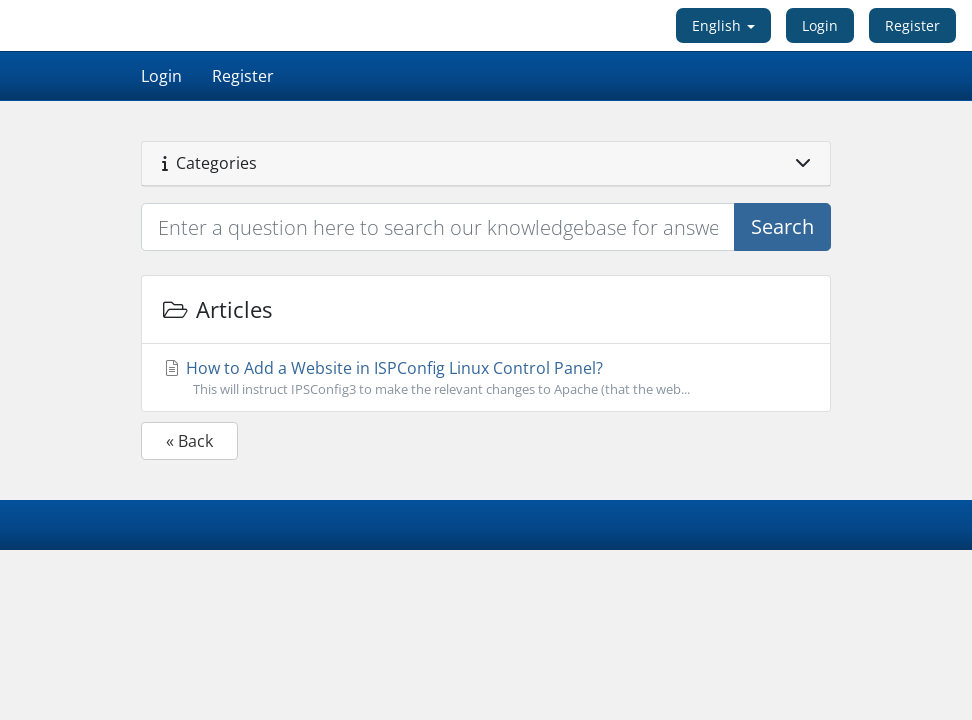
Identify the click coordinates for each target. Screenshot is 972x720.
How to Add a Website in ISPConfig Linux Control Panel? (486, 378)
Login (820, 25)
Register (912, 25)
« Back (189, 441)
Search (782, 226)
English (723, 25)
